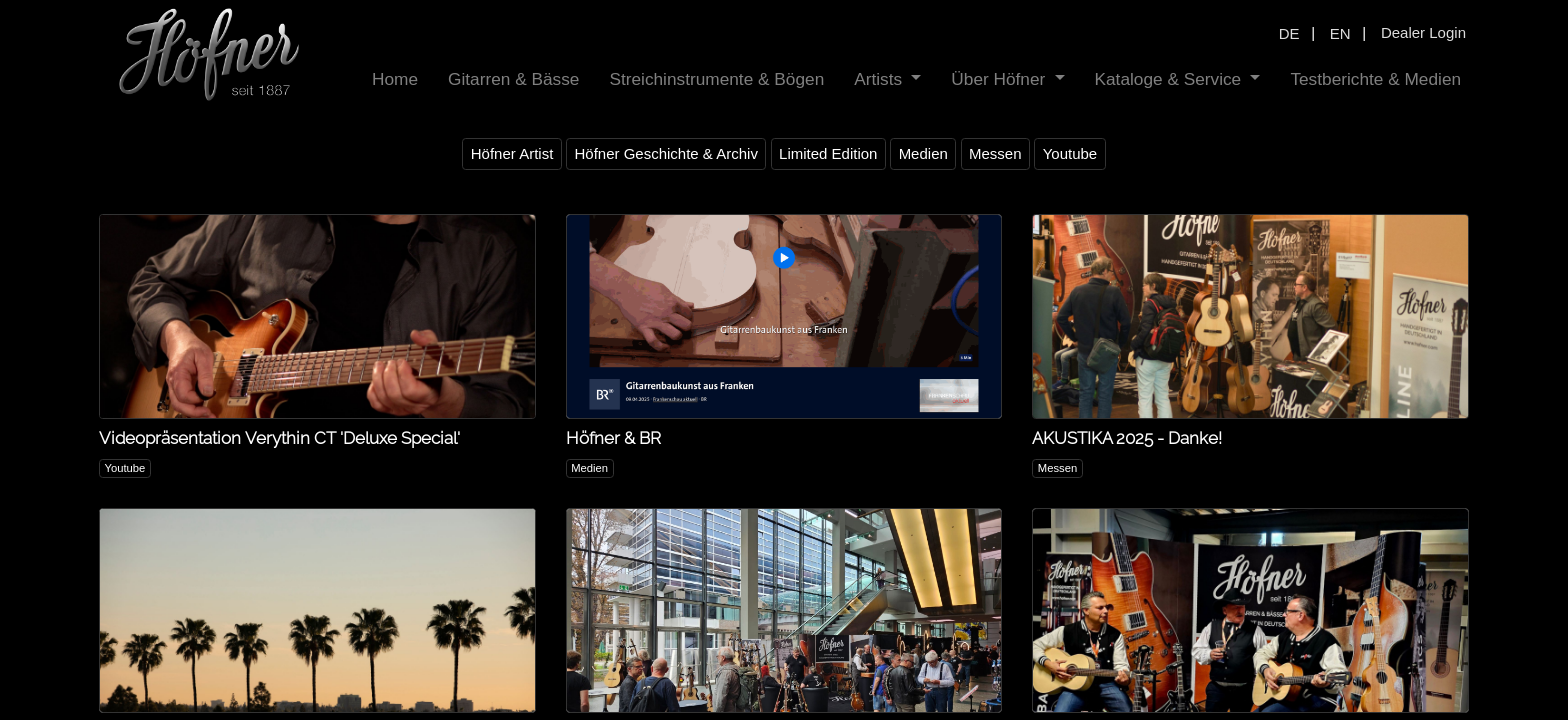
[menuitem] (395, 79)
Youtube (1070, 153)
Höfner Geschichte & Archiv (665, 153)
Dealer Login (1423, 32)
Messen (995, 153)
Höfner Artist (512, 153)
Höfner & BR (613, 438)
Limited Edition (828, 153)
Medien (923, 153)
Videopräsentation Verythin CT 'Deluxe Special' (279, 438)
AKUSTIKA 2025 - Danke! (1127, 438)
